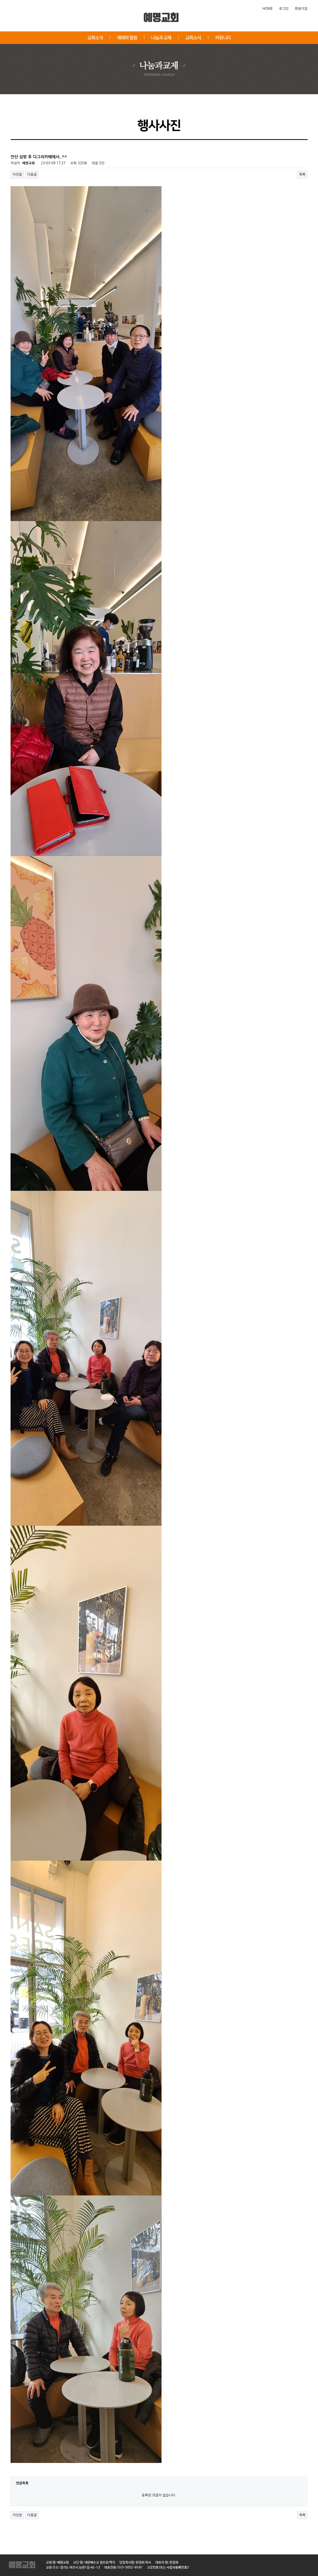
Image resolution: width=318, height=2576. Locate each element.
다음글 (32, 174)
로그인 (284, 8)
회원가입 (301, 8)
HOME (268, 8)
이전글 (17, 174)
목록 (302, 174)
